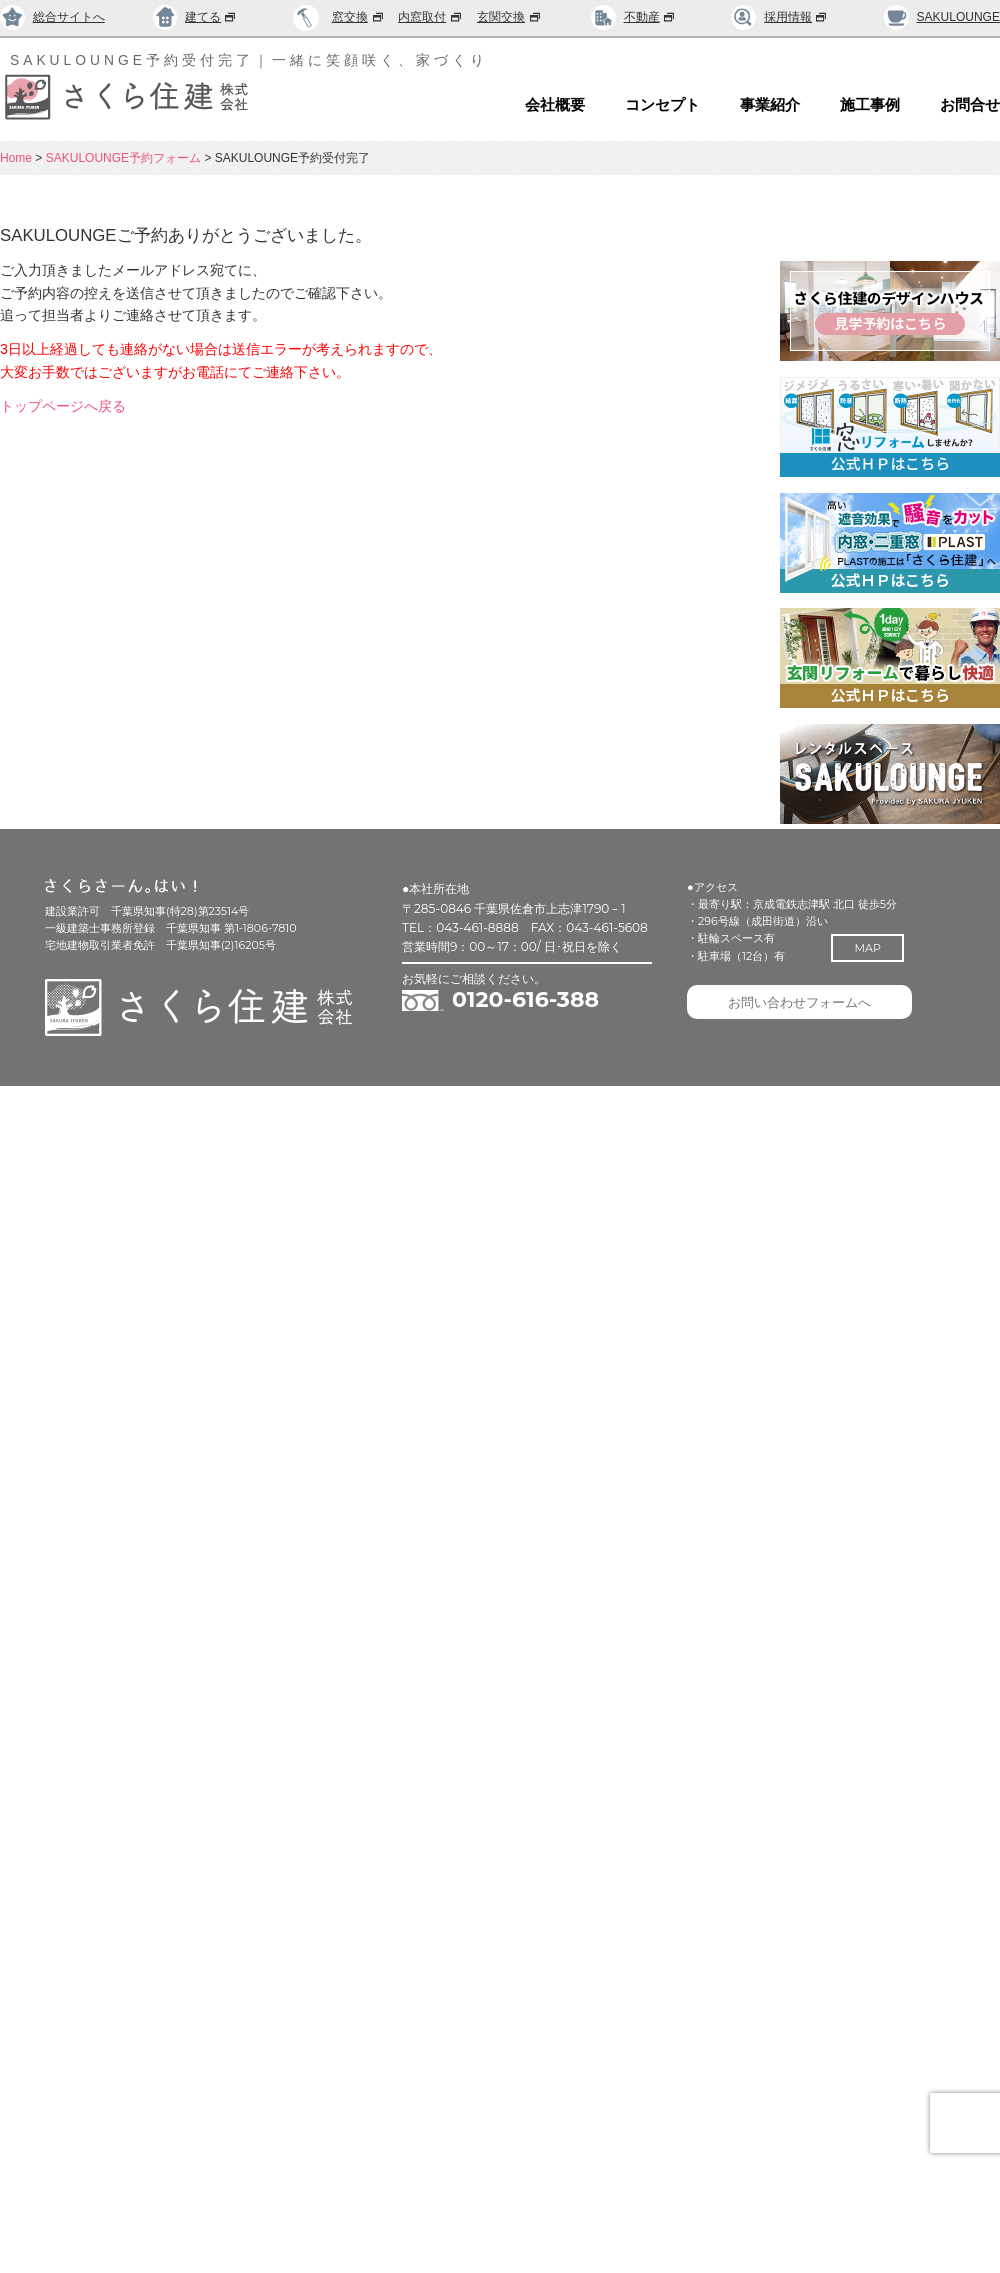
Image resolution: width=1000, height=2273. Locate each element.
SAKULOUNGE (942, 17)
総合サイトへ (52, 17)
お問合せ (970, 105)
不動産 (633, 17)
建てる (195, 17)
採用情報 (779, 17)
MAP (867, 948)
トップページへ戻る (63, 406)
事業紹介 (770, 105)
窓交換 (359, 17)
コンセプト (662, 105)
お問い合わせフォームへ (799, 1002)
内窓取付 (431, 17)
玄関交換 (510, 17)
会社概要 (555, 105)
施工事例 (870, 105)
